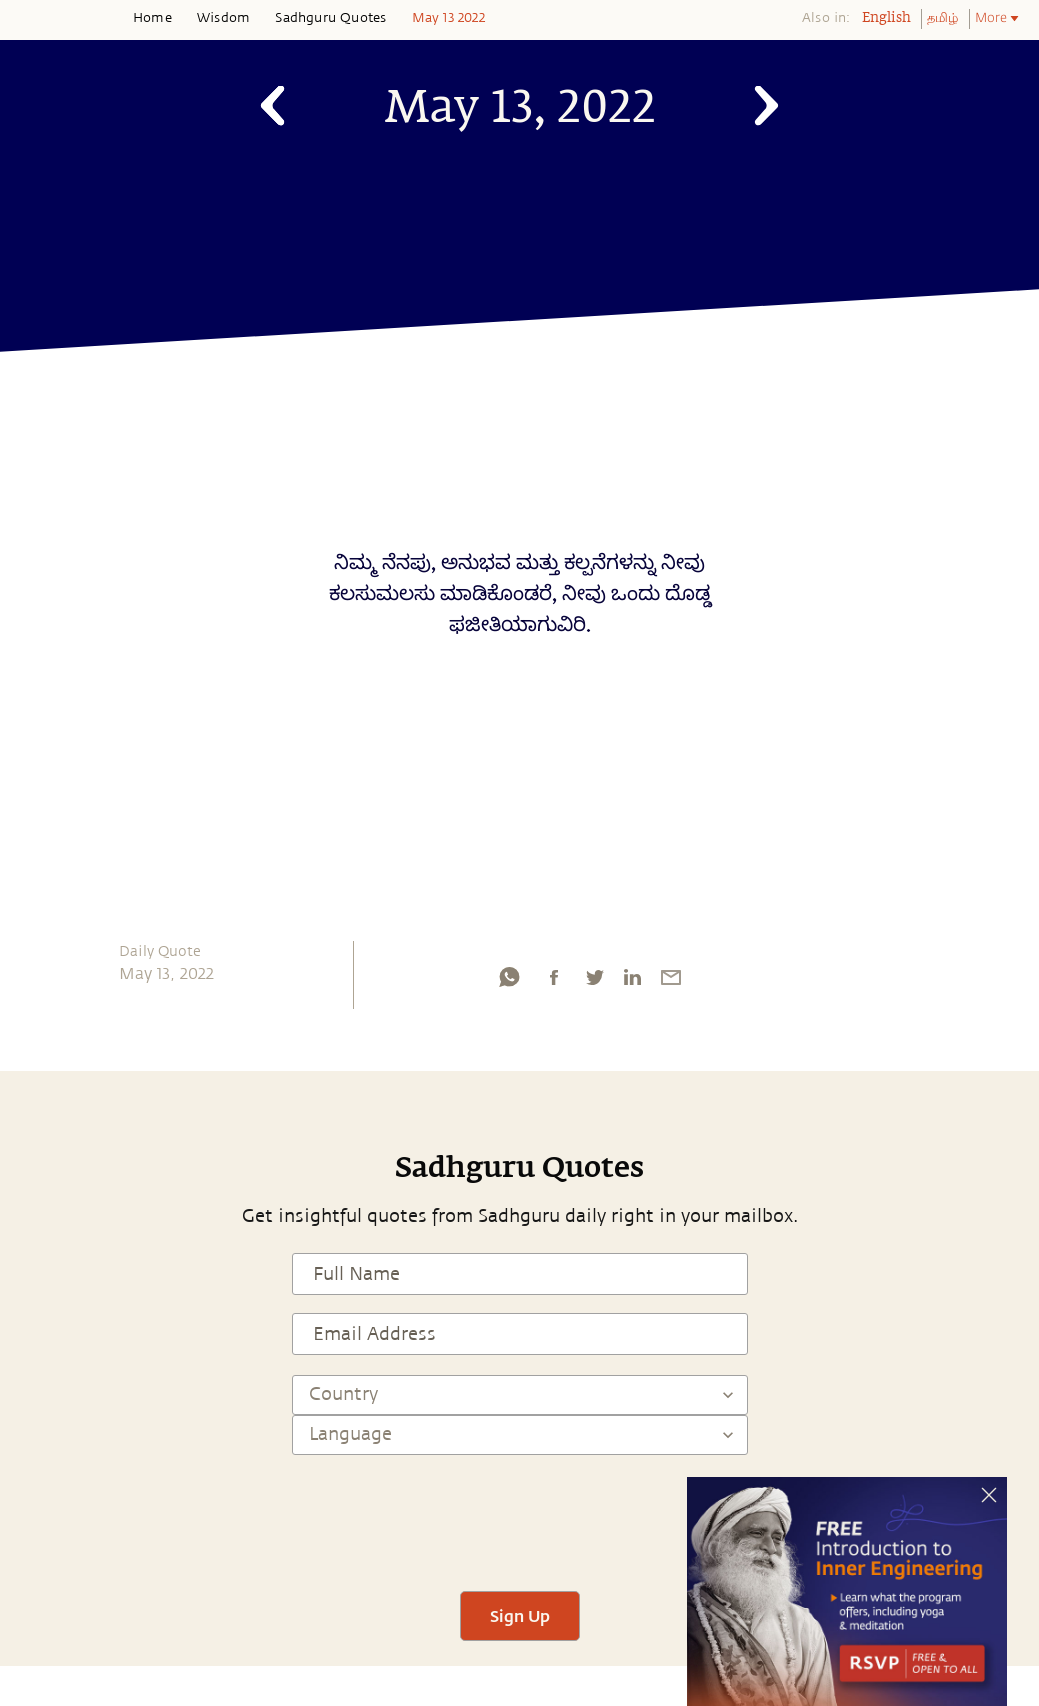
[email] (671, 982)
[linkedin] (632, 982)
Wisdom (223, 18)
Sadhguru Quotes (330, 18)
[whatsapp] (509, 982)
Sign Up (520, 1615)
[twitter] (594, 982)
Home (152, 18)
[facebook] (554, 982)
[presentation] (520, 1514)
